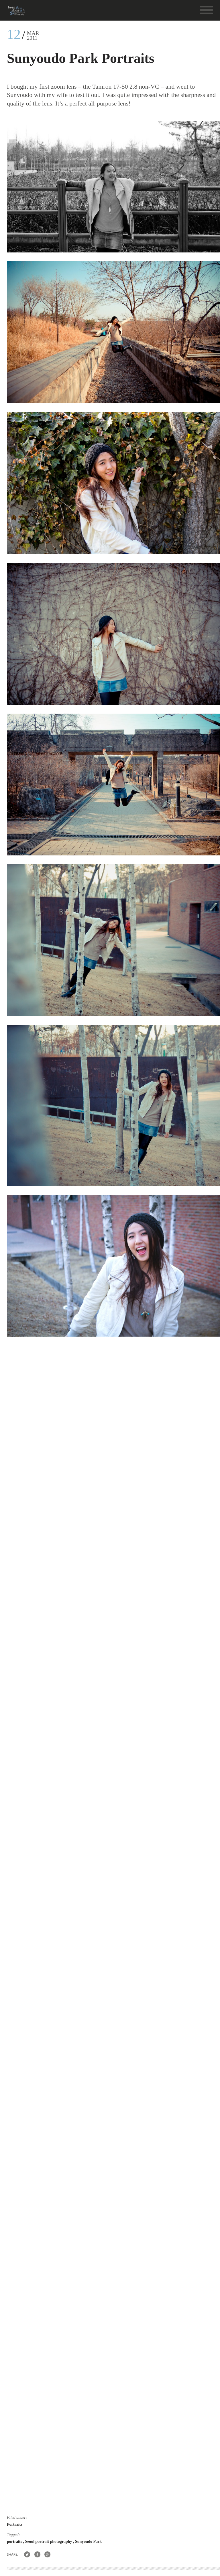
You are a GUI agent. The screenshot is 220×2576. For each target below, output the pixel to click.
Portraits (14, 2524)
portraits (15, 2541)
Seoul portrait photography (49, 2541)
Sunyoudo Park (88, 2541)
